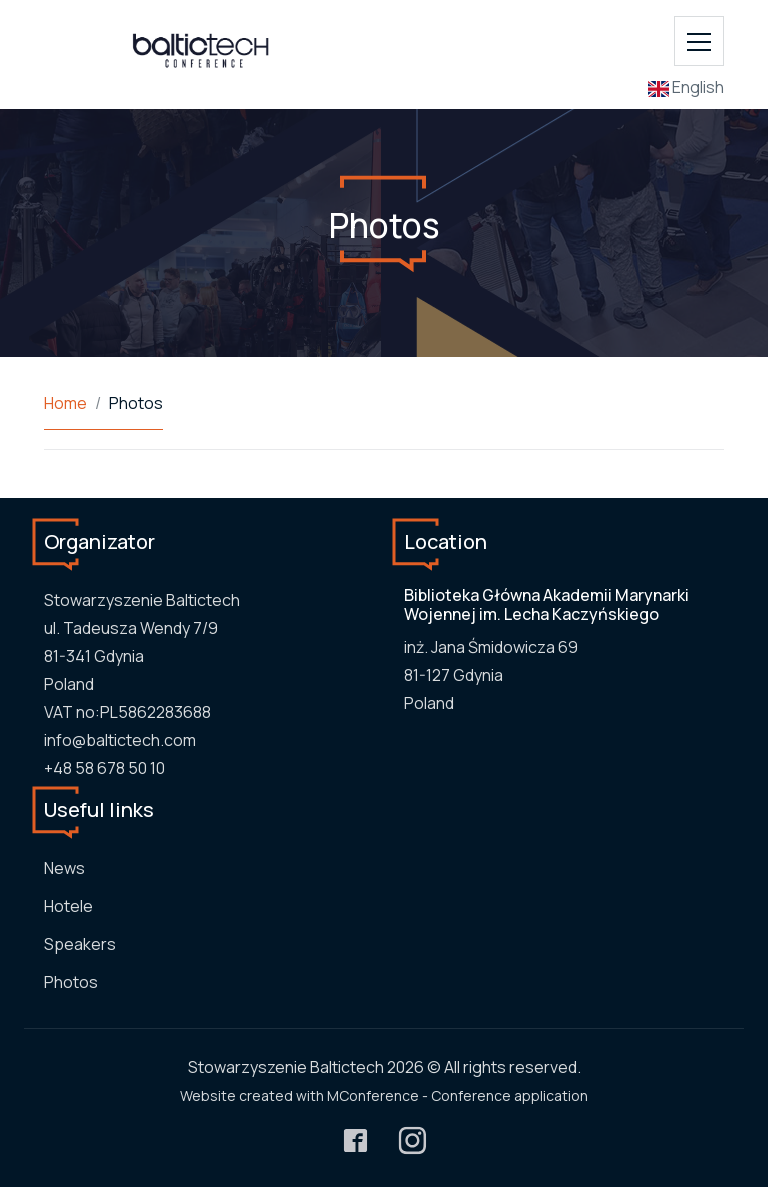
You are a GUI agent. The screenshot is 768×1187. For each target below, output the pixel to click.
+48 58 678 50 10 (104, 768)
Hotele (68, 906)
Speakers (80, 944)
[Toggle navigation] (699, 41)
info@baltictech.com (120, 740)
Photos (71, 982)
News (64, 868)
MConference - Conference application (457, 1095)
